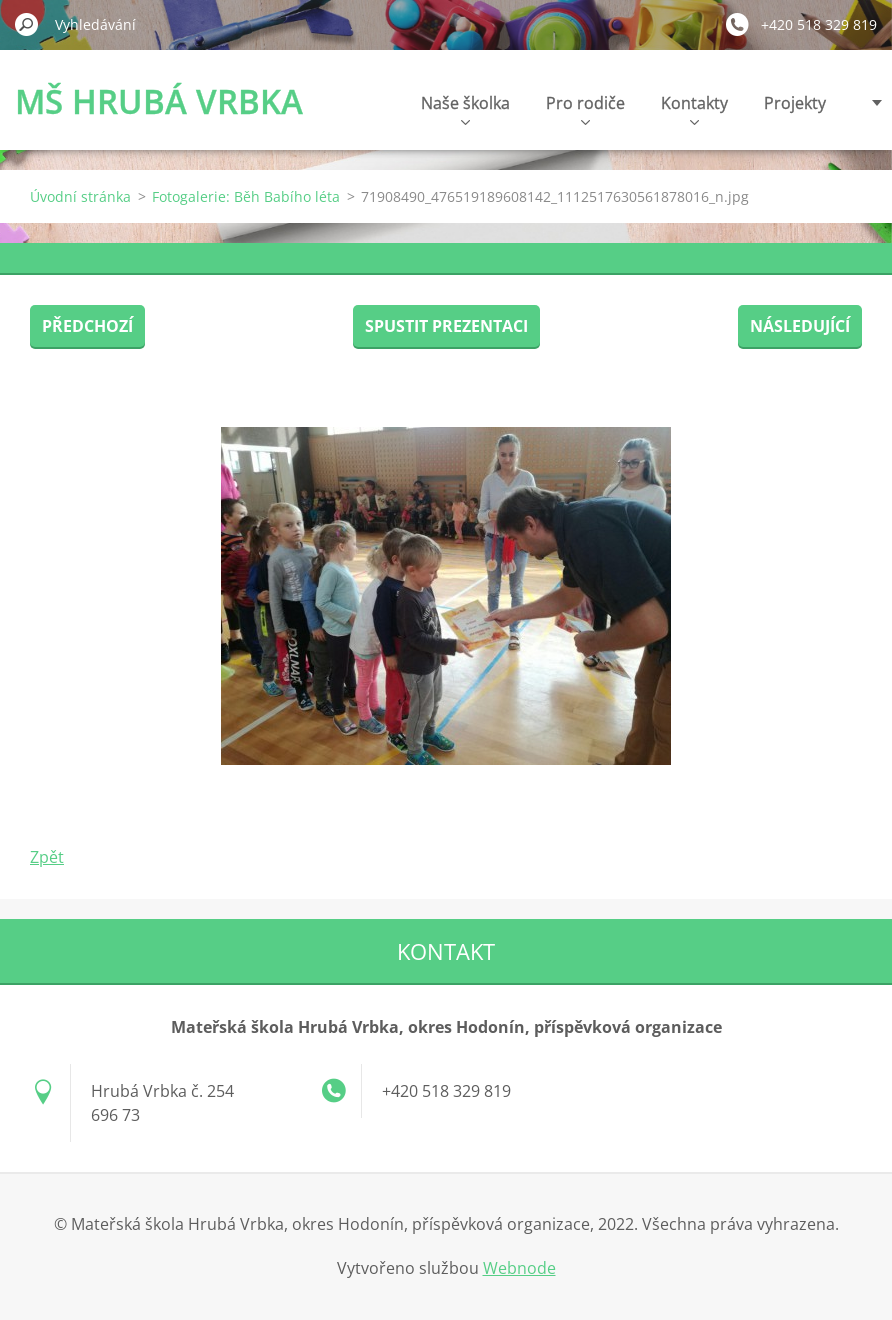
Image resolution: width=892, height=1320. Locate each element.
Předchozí (87, 326)
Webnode (519, 1268)
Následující (800, 326)
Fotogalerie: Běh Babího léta (246, 196)
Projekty (795, 103)
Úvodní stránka (80, 196)
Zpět (47, 857)
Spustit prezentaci (446, 326)
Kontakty (694, 108)
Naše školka (465, 108)
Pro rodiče (585, 108)
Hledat (27, 24)
